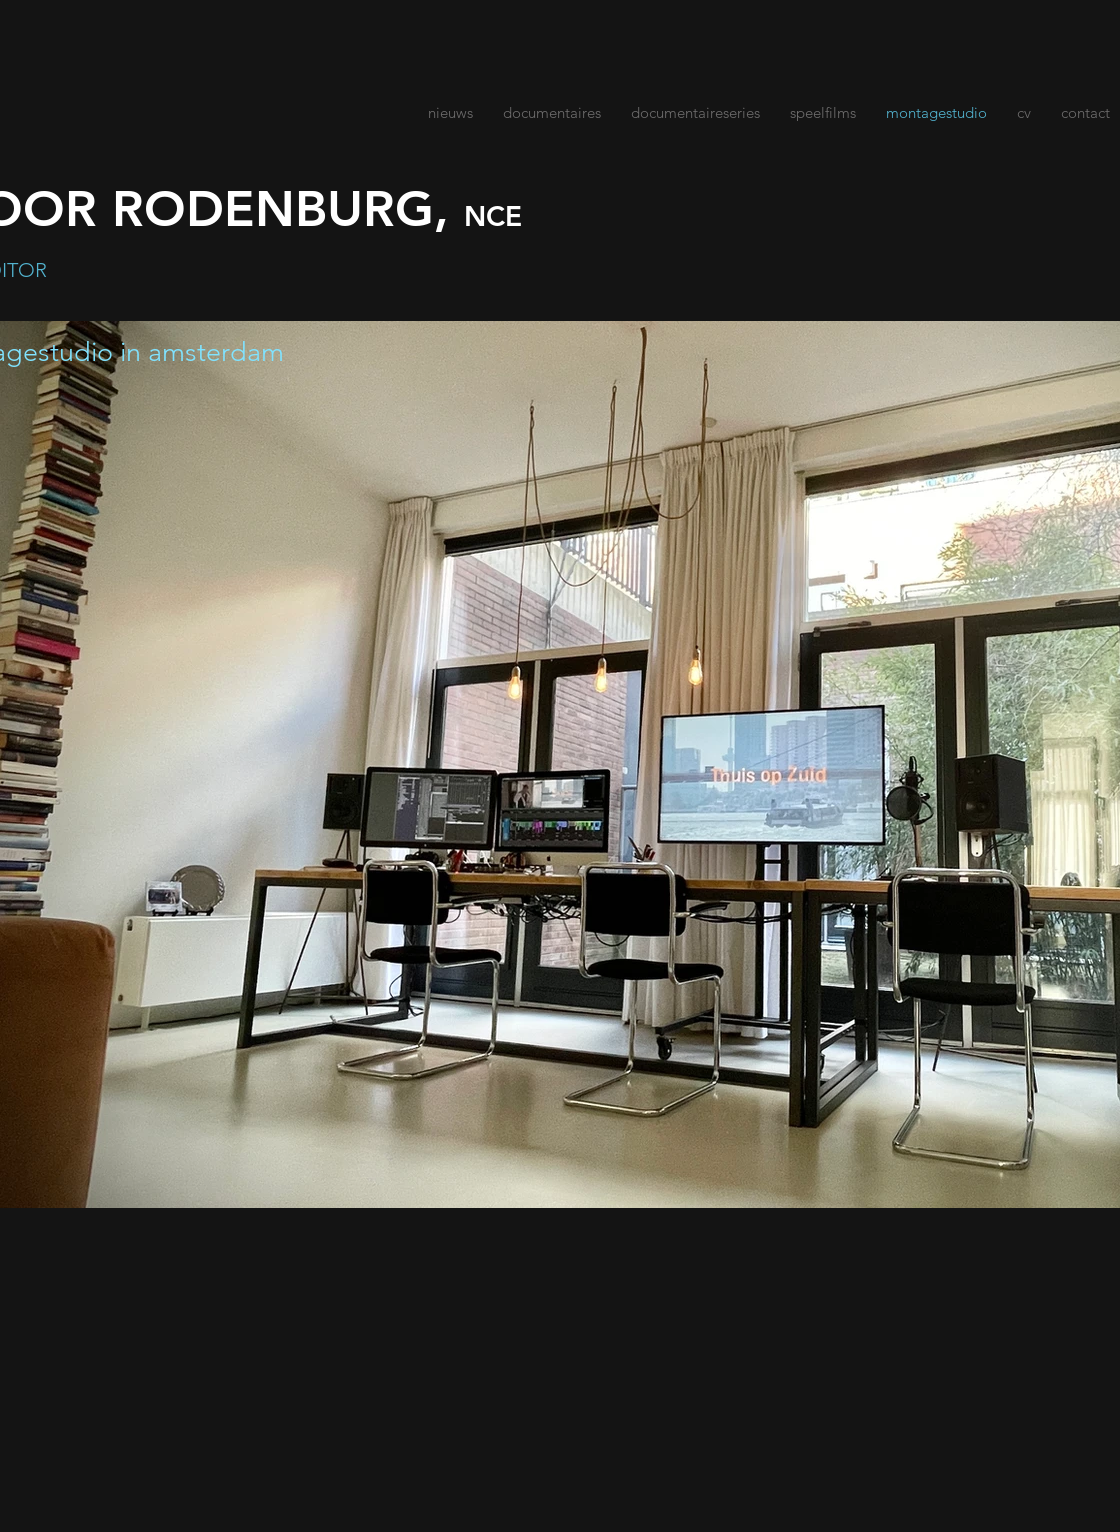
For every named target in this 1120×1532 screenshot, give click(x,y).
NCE (493, 216)
